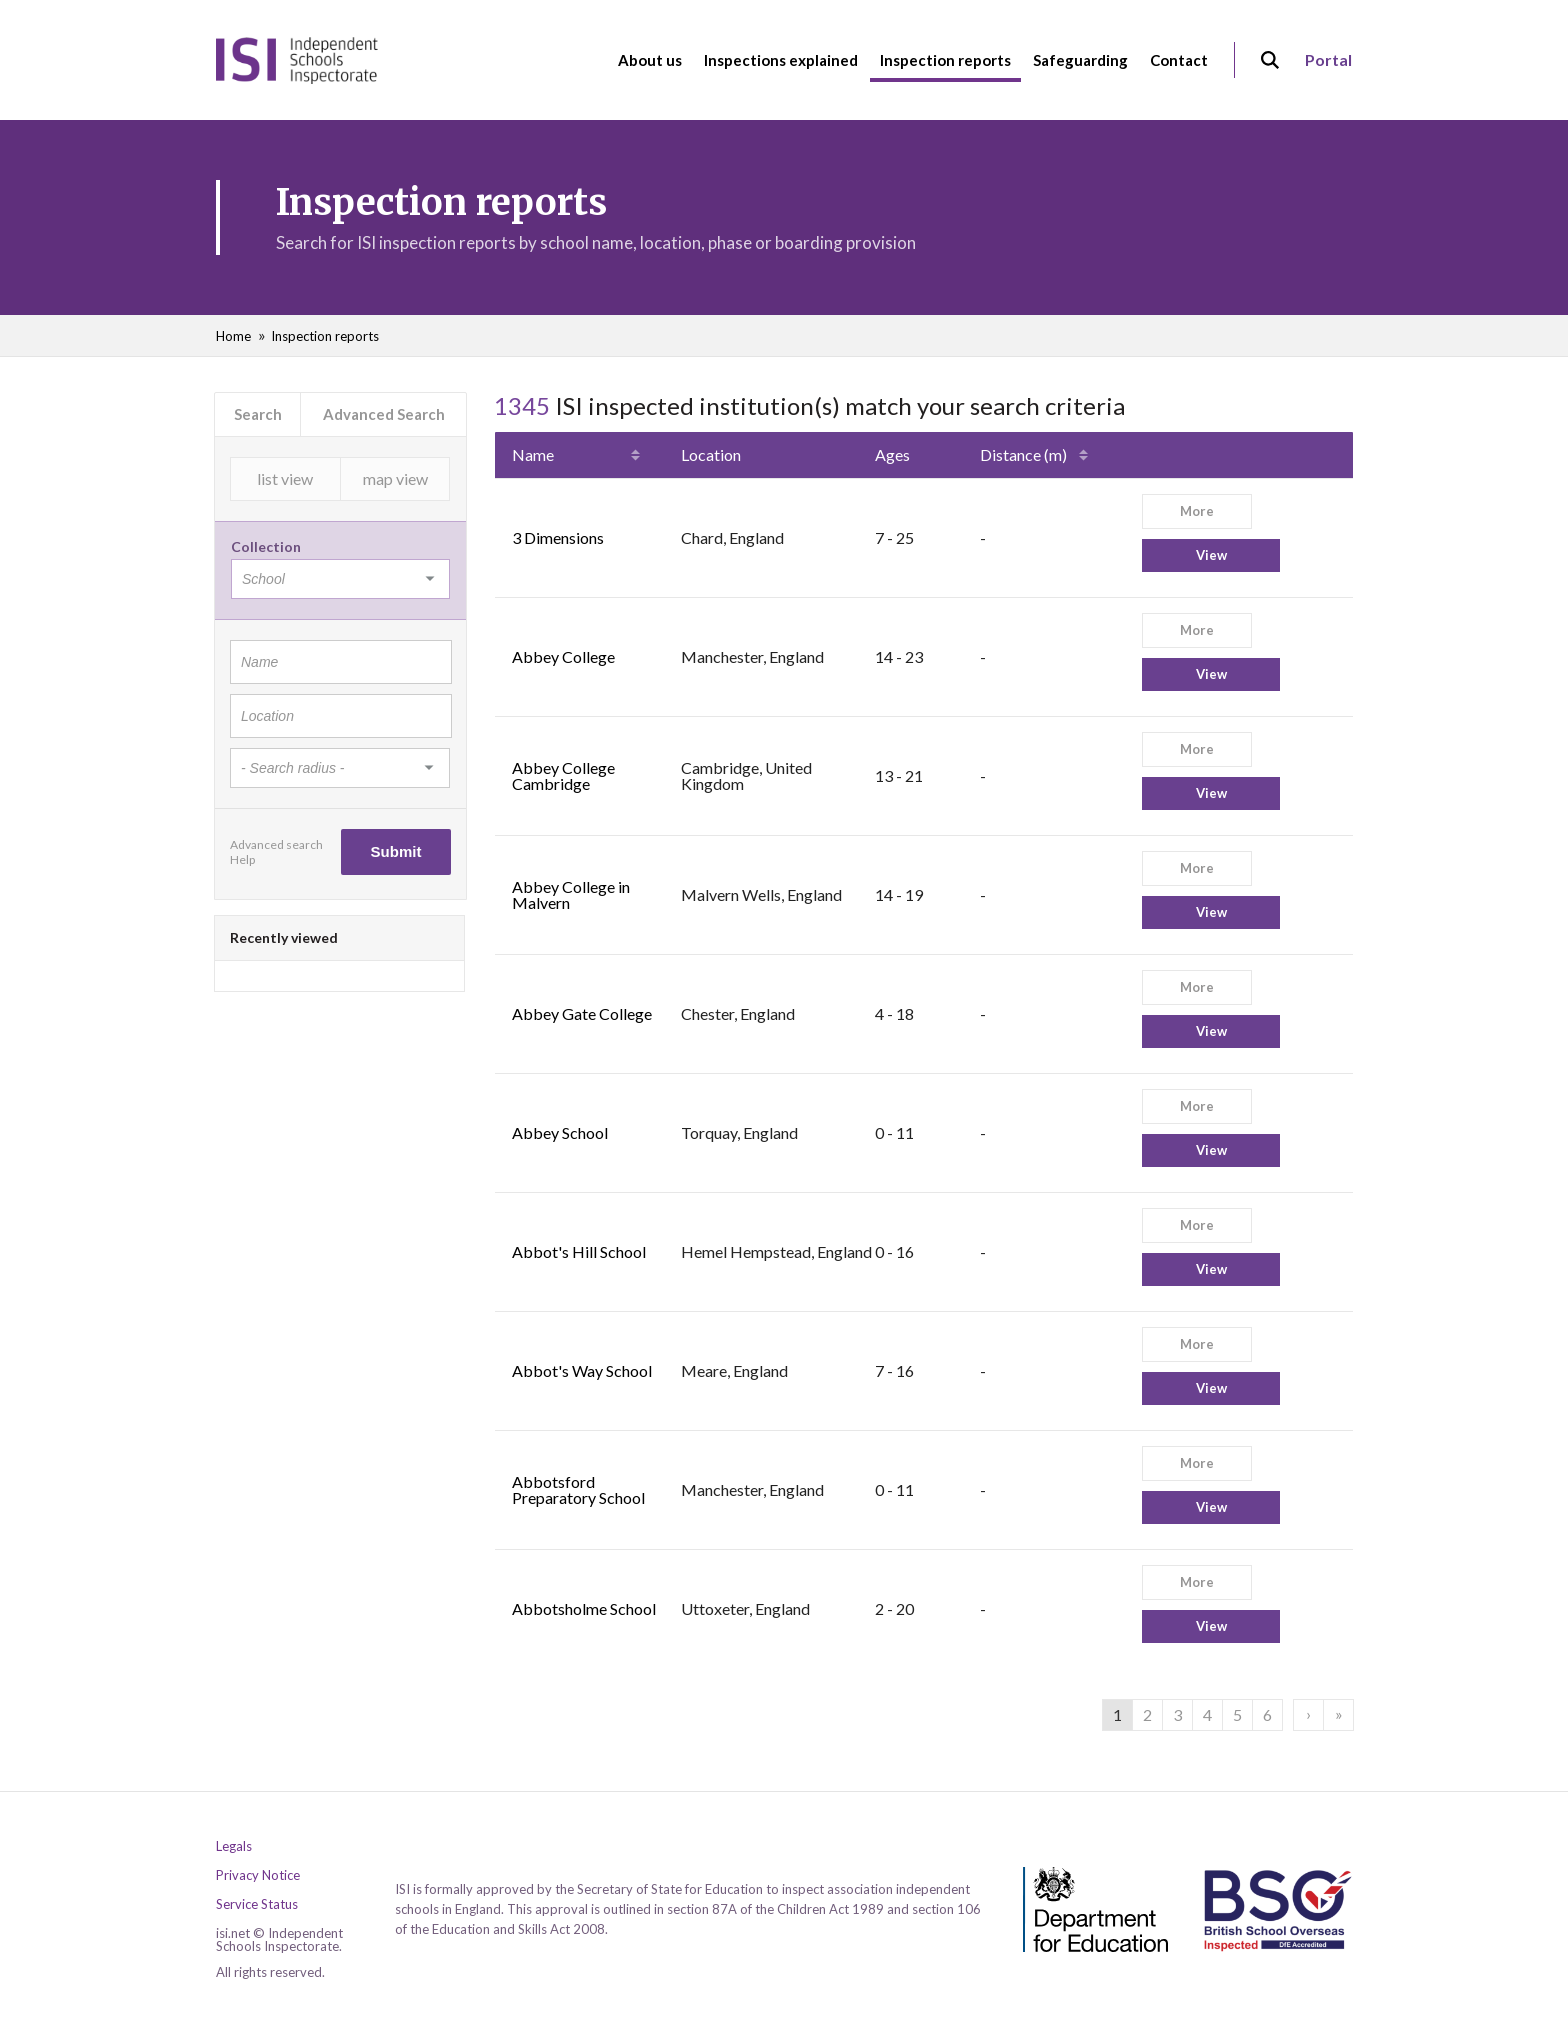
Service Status (257, 1904)
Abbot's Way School (582, 1370)
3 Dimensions (558, 537)
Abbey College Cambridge (563, 775)
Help (242, 859)
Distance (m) (1023, 454)
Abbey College (563, 656)
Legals (234, 1846)
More (1197, 511)
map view (395, 478)
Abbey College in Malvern (571, 894)
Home (233, 336)
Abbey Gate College (582, 1013)
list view (285, 478)
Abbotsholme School (584, 1608)
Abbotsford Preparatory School (578, 1489)
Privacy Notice (258, 1875)
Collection (266, 546)
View (1211, 555)
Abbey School (560, 1132)
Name (533, 454)
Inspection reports (325, 336)
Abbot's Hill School (579, 1251)
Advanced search (276, 844)
